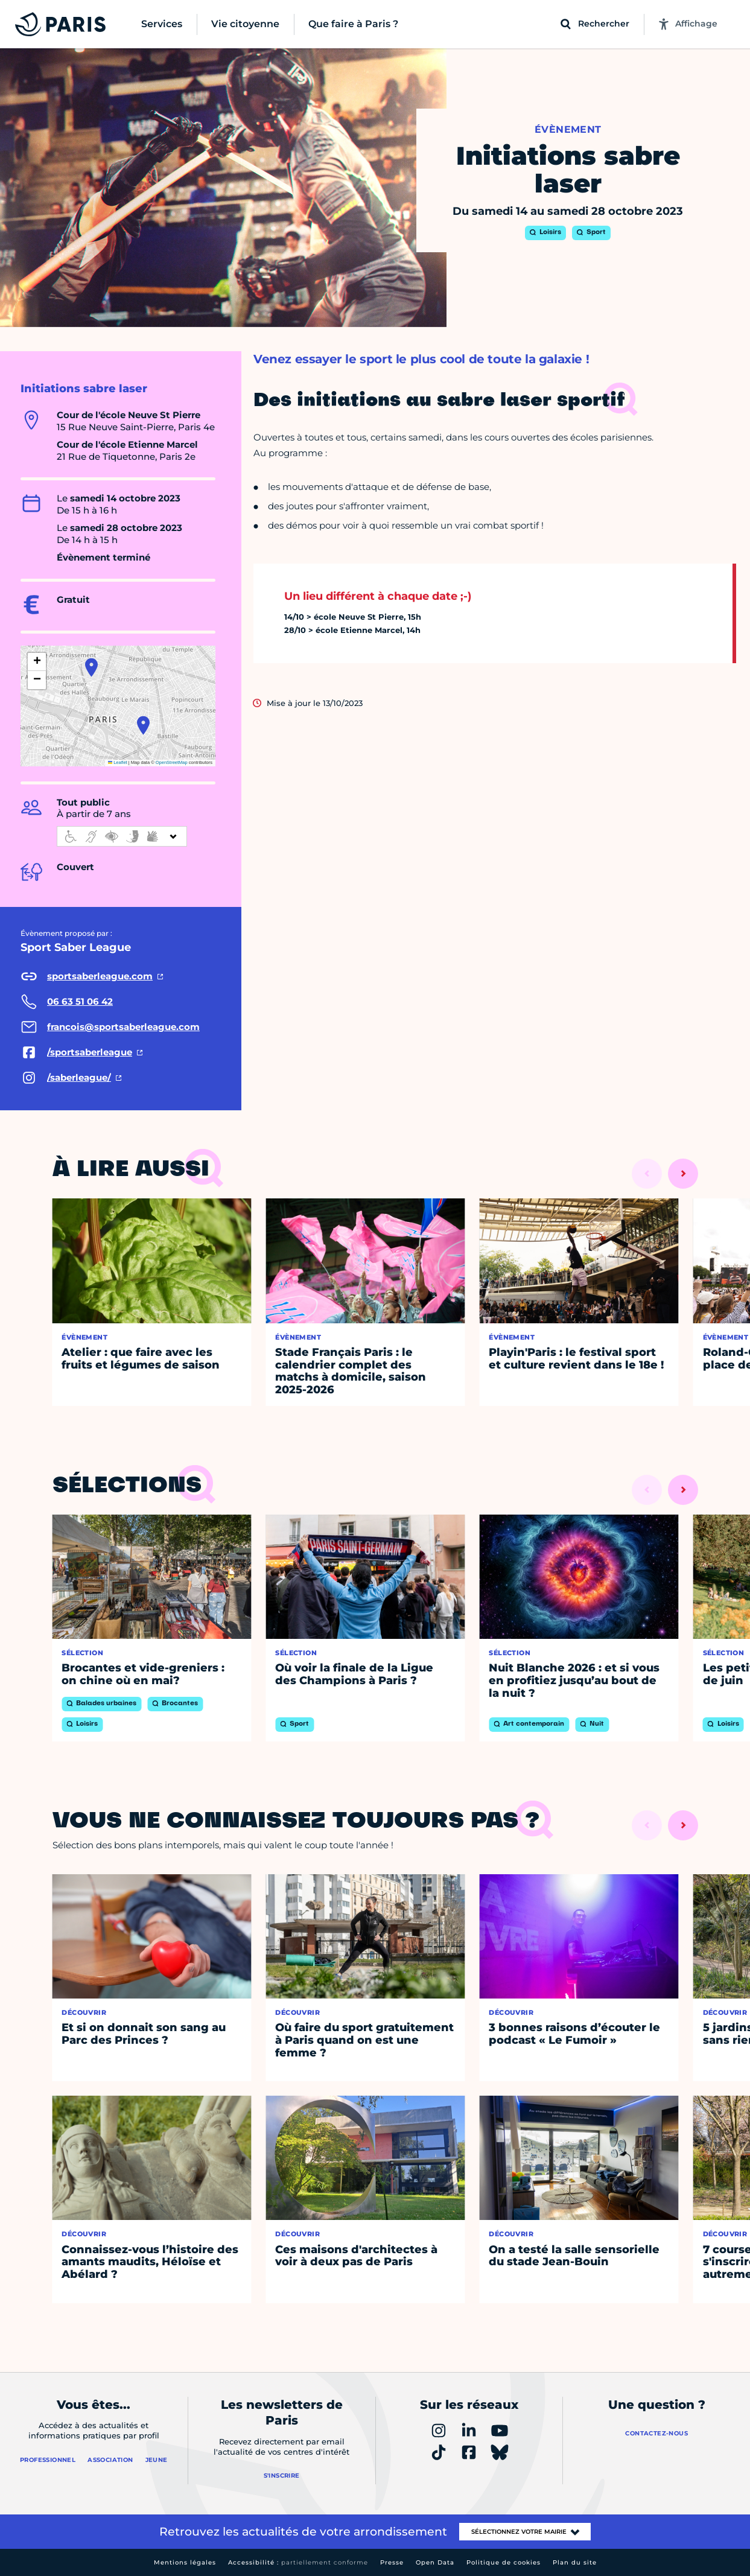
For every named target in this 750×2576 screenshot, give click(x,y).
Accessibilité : (298, 2562)
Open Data (435, 2562)
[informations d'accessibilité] (122, 836)
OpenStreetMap (172, 762)
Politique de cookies (503, 2562)
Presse (392, 2562)
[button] (91, 667)
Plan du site (575, 2562)
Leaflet (117, 762)
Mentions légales (185, 2562)
